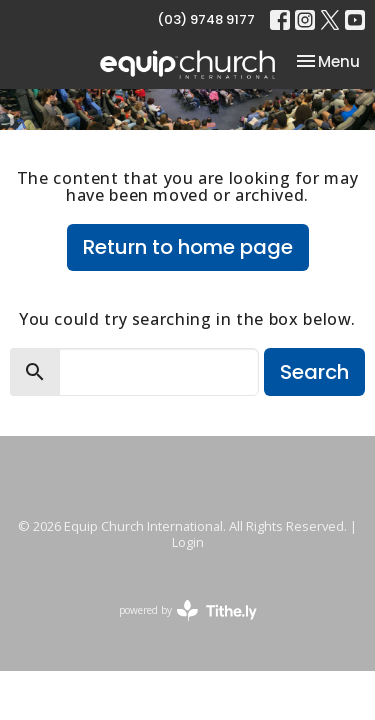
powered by (188, 610)
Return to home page (188, 247)
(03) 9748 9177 (206, 19)
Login (188, 542)
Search (314, 372)
